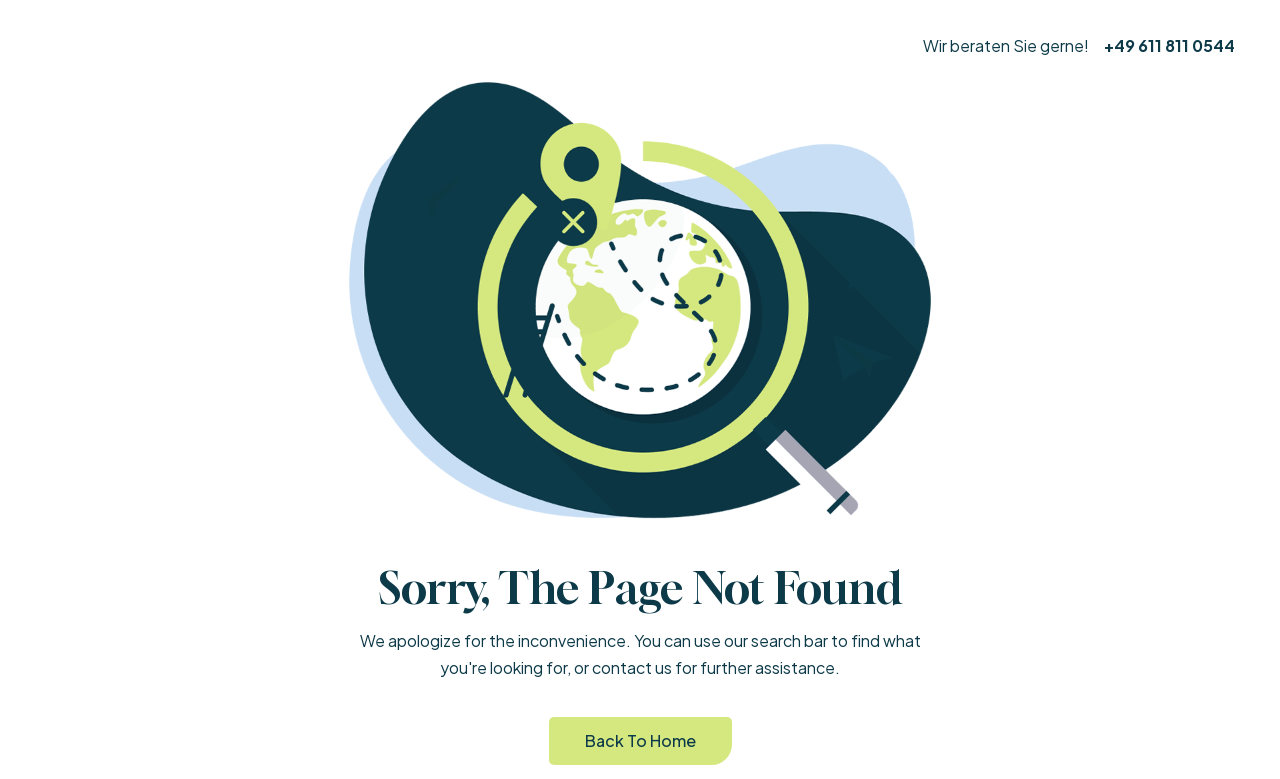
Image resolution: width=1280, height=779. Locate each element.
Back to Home (640, 740)
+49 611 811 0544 (1169, 45)
